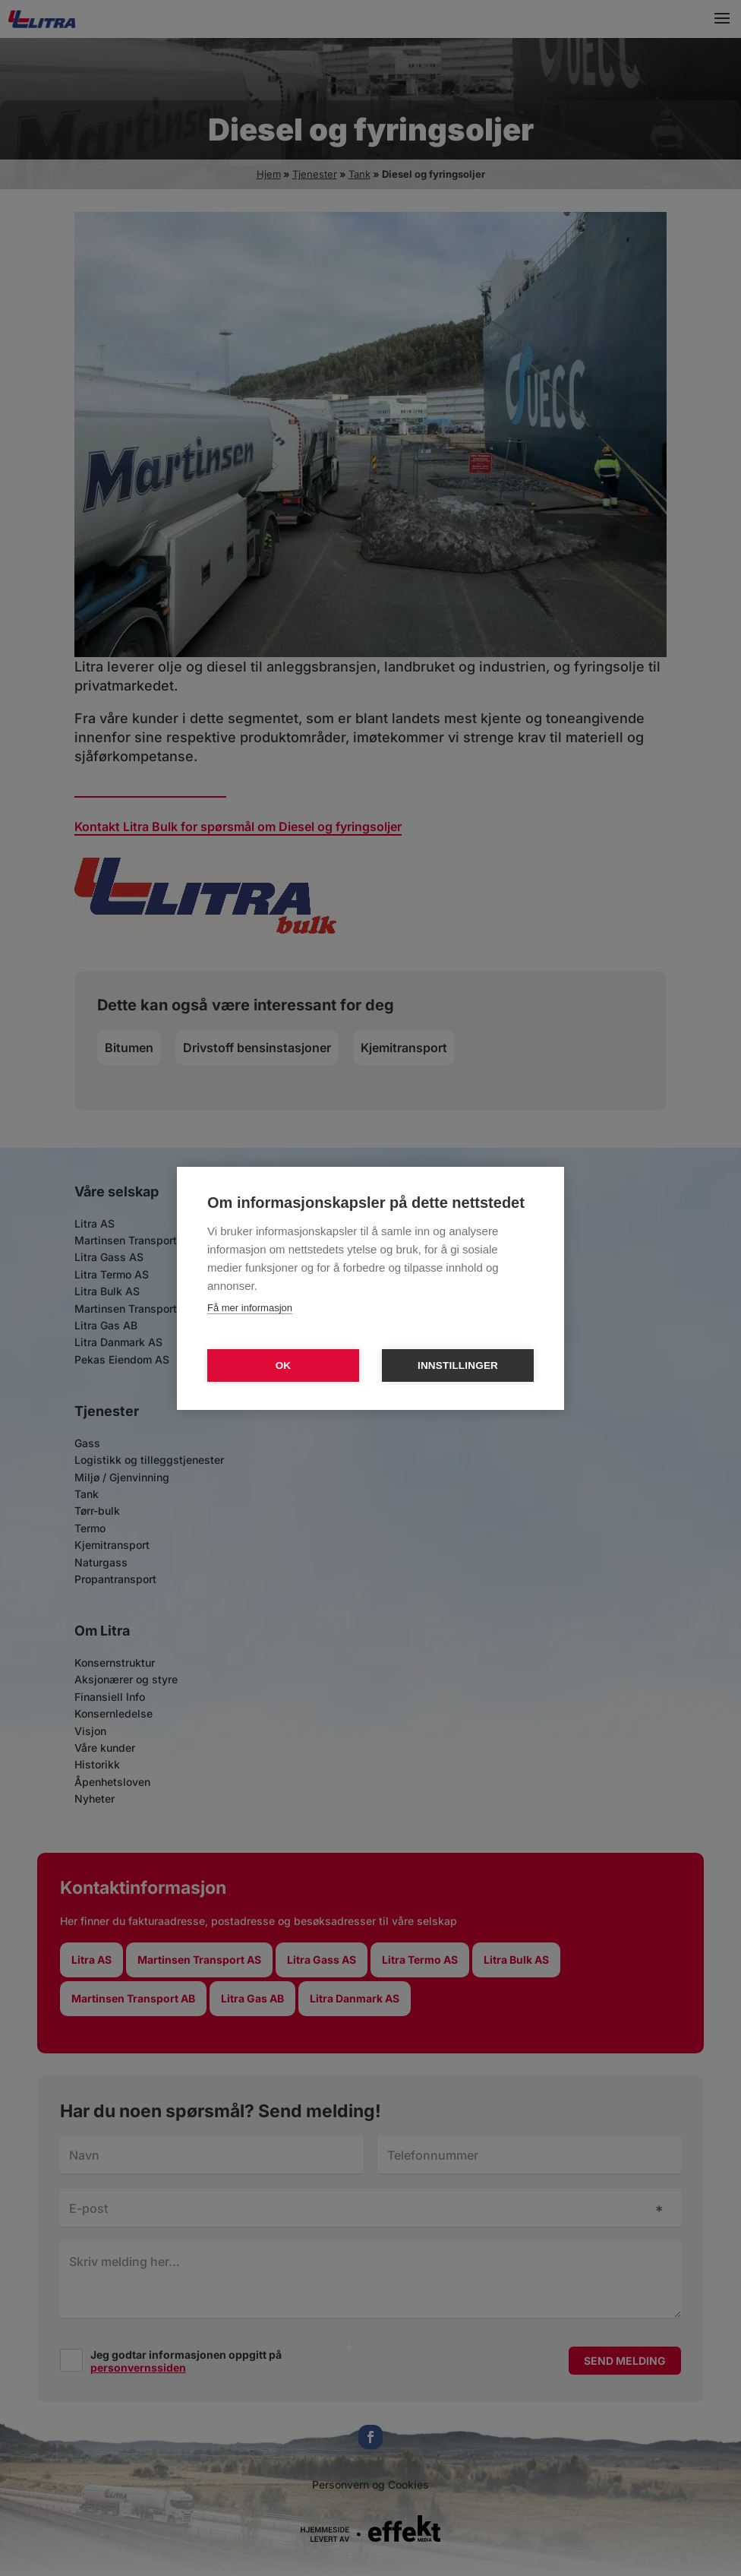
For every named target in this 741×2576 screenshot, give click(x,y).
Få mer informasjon (249, 1307)
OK (284, 1365)
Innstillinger (458, 1365)
